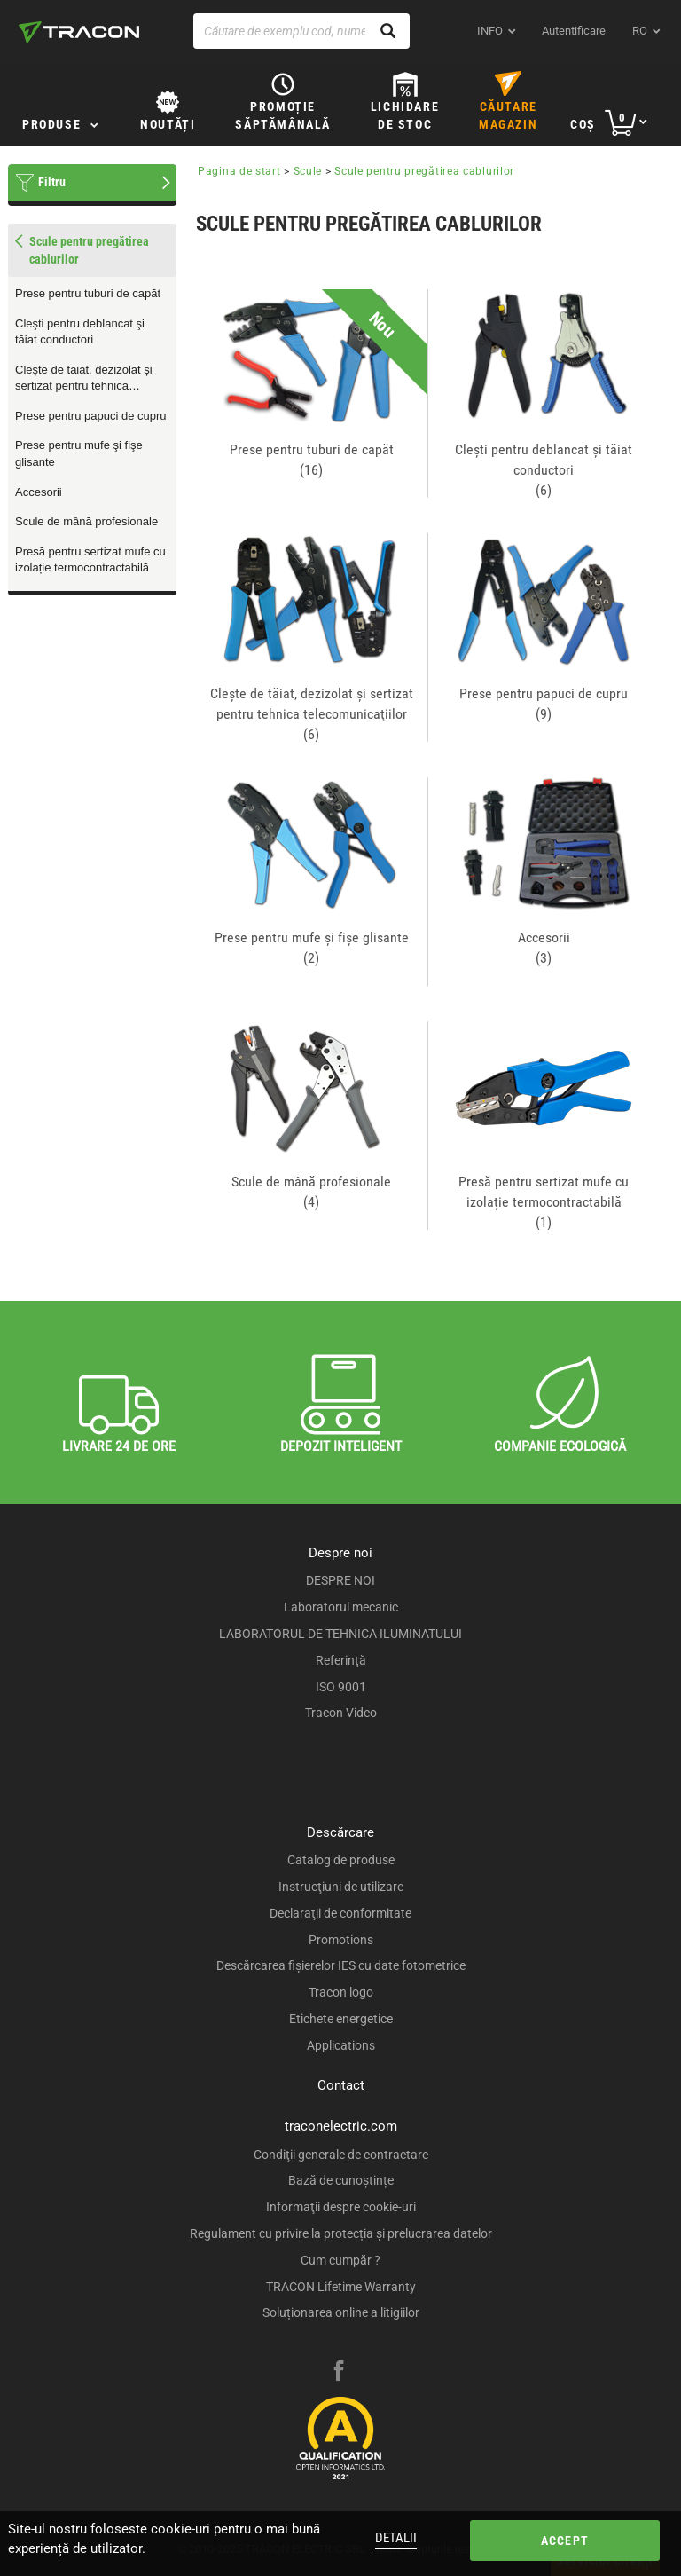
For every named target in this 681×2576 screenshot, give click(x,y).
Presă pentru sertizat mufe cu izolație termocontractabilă (90, 560)
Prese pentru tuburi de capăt (87, 293)
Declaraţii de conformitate (340, 1913)
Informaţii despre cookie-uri (341, 2207)
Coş (583, 124)
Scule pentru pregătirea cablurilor (424, 171)
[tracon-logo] (79, 32)
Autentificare (574, 30)
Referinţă (341, 1660)
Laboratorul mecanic (341, 1607)
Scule (308, 171)
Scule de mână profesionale (86, 521)
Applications (341, 2045)
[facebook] (338, 2373)
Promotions (341, 1940)
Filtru (52, 182)
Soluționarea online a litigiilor (340, 2312)
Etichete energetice (341, 2019)
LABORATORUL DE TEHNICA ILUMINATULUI (340, 1634)
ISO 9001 (341, 1687)
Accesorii (38, 492)
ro (639, 30)
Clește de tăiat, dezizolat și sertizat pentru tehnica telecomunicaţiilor (84, 379)
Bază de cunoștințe (341, 2180)
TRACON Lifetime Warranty (341, 2287)
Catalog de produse (341, 1860)
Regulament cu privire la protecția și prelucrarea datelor (341, 2233)
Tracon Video (341, 1713)
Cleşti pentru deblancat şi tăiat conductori (80, 332)
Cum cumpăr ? (340, 2260)
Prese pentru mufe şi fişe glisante (79, 453)
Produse (51, 124)
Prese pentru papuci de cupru (91, 415)
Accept (565, 2540)
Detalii (396, 2538)
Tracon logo (341, 1992)
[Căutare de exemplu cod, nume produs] (301, 31)
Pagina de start (239, 171)
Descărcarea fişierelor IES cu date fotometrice (341, 1965)
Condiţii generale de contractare (341, 2154)
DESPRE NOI (340, 1580)
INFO (490, 30)
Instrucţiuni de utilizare (340, 1886)
